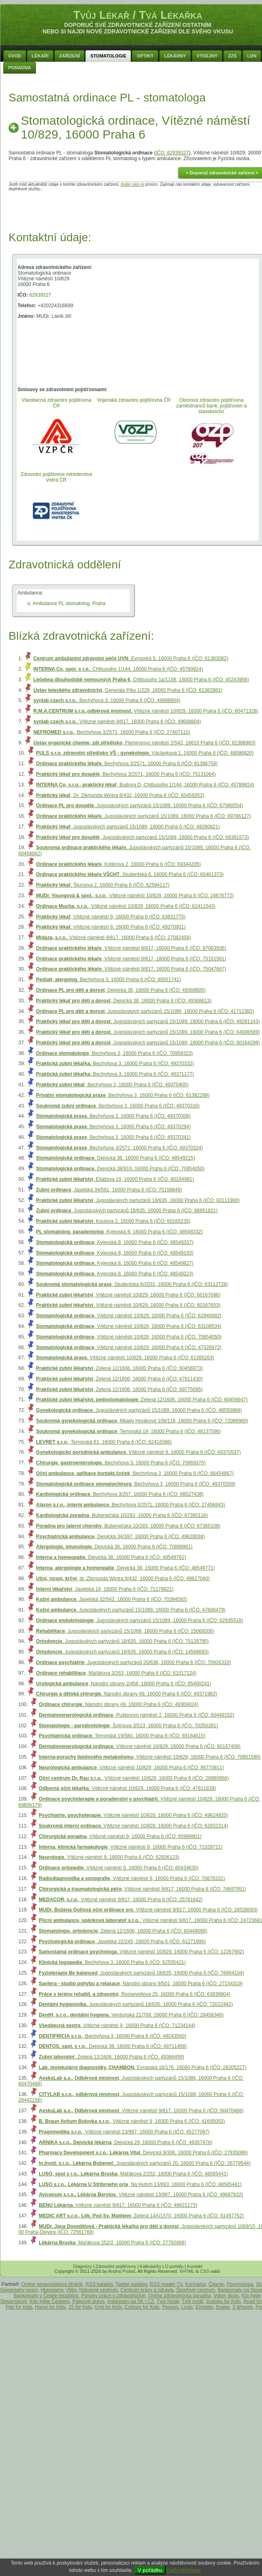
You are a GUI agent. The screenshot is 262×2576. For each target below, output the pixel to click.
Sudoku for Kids (223, 2301)
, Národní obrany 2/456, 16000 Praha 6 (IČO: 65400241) (123, 1684)
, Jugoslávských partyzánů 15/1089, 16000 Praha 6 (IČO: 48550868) (139, 1410)
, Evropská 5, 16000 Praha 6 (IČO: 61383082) (131, 658)
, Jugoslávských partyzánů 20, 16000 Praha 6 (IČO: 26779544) (145, 2163)
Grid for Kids (108, 2307)
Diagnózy (82, 2266)
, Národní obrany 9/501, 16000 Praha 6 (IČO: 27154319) (141, 1983)
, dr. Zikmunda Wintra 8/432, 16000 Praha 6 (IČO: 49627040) (123, 1578)
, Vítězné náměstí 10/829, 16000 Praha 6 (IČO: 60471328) (145, 711)
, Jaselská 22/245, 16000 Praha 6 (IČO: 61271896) (122, 1941)
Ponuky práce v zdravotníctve (113, 2296)
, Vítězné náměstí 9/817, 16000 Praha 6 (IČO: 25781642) (121, 1899)
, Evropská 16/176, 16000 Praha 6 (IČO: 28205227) (142, 2067)
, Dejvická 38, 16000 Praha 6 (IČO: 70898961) (114, 1547)
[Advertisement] (137, 209)
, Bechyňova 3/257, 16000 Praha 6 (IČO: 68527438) (119, 1494)
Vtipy (71, 2290)
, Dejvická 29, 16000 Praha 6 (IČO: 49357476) (125, 2142)
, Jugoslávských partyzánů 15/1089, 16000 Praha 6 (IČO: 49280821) (128, 827)
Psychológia (240, 2284)
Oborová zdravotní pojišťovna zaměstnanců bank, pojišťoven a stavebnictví (211, 405)
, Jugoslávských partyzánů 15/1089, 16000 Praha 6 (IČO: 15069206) (125, 1631)
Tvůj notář (192, 2301)
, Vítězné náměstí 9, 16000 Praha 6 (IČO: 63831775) (110, 917)
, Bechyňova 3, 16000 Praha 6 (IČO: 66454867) (134, 1473)
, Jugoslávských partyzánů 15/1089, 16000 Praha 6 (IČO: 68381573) (142, 837)
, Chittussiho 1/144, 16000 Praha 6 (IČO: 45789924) (118, 669)
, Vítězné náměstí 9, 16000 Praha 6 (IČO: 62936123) (109, 1857)
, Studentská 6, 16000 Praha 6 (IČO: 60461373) (130, 874)
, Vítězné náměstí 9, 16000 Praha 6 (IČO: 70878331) (132, 1878)
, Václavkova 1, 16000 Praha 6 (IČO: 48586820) (144, 753)
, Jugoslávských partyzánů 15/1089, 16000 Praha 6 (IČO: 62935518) (139, 1620)
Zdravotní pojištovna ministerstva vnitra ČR (56, 477)
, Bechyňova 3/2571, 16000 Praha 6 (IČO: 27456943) (130, 1505)
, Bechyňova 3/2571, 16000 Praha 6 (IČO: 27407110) (111, 732)
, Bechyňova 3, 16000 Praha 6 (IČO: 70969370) (121, 1463)
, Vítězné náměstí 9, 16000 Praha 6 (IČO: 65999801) (120, 1836)
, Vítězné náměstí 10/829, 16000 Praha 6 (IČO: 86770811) (131, 1767)
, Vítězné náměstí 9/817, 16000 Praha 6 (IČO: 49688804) (117, 721)
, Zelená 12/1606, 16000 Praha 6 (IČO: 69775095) (119, 1389)
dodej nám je (132, 184)
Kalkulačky (151, 2266)
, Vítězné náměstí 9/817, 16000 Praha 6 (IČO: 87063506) (131, 948)
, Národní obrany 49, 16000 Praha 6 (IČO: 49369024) (118, 1704)
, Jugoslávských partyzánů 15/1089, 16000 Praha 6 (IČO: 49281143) (148, 1021)
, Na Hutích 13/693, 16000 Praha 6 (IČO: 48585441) (140, 2184)
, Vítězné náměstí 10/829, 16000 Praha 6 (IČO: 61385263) (125, 1358)
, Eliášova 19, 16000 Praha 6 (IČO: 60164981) (115, 1179)
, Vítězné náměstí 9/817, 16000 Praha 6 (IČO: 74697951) (142, 1889)
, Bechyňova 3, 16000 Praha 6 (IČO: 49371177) (115, 1074)
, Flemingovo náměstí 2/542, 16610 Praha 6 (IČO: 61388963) (144, 743)
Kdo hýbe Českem (50, 2301)
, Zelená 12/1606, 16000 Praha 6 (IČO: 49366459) (111, 2057)
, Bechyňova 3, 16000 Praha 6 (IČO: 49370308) (113, 1116)
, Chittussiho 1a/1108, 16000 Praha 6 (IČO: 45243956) (141, 680)
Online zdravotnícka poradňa (179, 2296)
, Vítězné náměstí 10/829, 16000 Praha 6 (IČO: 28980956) (134, 1778)
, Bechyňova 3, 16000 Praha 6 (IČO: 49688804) (106, 700)
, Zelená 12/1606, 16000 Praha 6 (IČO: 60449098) (123, 1931)
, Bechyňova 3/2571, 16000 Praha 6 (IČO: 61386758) (127, 763)
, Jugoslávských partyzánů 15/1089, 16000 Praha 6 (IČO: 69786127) (143, 816)
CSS (204, 2271)
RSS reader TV (166, 2284)
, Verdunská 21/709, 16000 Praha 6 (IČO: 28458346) (131, 2015)
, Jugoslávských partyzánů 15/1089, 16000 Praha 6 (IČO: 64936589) (148, 1032)
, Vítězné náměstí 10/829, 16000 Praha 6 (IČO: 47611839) (127, 1788)
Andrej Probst (121, 2271)
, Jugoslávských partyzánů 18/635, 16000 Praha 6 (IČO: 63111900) (138, 1200)
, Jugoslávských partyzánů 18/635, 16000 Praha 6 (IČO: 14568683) (122, 1652)
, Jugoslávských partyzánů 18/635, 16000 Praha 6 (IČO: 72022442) (136, 2004)
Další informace (184, 2570)
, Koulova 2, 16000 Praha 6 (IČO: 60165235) (113, 1221)
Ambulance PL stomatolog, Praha (69, 603)
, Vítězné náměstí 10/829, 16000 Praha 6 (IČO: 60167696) (128, 1295)
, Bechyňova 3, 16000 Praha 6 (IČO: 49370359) (135, 1484)
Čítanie (216, 2284)
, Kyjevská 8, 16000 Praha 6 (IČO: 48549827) (114, 1263)
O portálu (174, 2266)
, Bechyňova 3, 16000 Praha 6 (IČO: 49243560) (112, 2036)
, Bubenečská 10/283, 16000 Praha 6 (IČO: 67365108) (128, 1526)
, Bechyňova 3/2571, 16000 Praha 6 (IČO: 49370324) (119, 1148)
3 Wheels (242, 2307)
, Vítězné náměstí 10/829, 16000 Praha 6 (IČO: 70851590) (150, 1757)
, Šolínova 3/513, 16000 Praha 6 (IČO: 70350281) (128, 1725)
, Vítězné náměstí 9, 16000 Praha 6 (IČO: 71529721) (130, 1847)
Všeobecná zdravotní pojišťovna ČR (56, 403)
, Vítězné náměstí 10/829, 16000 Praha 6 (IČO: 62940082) (128, 1316)
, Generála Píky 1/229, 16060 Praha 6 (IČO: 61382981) (127, 690)
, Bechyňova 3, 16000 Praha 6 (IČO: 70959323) (114, 1053)
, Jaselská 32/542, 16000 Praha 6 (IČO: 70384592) (111, 1599)
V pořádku (150, 2570)
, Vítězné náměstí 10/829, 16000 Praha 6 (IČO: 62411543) (125, 906)
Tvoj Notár (168, 2301)
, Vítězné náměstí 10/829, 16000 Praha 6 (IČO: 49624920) (133, 1815)
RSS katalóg (99, 2284)
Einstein (204, 2307)
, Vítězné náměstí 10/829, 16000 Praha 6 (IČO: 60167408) (139, 1746)
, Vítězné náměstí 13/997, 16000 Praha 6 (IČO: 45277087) (124, 2132)
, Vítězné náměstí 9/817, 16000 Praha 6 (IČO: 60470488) (141, 2111)
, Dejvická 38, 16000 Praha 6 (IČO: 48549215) (115, 1158)
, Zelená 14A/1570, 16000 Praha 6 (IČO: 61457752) (141, 2216)
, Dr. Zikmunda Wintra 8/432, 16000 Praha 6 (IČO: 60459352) (120, 795)
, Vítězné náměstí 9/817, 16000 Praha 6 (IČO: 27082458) (113, 937)
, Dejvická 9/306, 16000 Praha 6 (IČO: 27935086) (143, 2152)
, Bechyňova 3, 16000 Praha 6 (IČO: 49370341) (113, 1137)
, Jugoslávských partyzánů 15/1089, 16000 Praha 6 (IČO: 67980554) (139, 805)
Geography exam (19, 2290)
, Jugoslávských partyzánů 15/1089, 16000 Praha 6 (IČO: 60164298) (148, 1043)
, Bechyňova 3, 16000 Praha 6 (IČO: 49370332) (115, 1063)
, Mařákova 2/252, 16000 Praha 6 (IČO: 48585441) (133, 2174)
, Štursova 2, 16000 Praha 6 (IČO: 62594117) (102, 885)
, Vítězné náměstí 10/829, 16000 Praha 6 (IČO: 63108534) (128, 1326)
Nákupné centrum (98, 2290)
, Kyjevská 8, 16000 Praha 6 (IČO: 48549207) (114, 1242)
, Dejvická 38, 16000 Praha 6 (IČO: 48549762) (111, 1557)
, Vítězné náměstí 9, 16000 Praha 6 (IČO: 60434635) (119, 1868)
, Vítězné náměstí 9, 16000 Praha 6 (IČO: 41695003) (132, 2121)
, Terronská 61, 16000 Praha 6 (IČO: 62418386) (104, 1442)
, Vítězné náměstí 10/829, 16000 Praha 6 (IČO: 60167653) (128, 1305)
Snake (223, 2307)
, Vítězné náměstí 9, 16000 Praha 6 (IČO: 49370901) (110, 927)
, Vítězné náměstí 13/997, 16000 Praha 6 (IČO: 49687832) (141, 2194)
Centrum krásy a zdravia (146, 2290)
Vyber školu (226, 2296)
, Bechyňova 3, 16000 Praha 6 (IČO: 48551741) (108, 979)
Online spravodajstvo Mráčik (52, 2284)
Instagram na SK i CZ (130, 2301)
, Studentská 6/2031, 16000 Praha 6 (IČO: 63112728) (132, 1284)
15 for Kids (80, 2307)
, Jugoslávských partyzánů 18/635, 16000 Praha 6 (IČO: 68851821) (127, 1210)
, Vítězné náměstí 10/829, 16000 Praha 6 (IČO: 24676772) (134, 895)
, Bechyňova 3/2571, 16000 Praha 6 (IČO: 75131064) (125, 774)
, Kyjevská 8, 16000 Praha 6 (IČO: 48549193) (114, 1253)
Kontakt (194, 2266)
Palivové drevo (88, 2301)
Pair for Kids (19, 2307)
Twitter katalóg (131, 2284)
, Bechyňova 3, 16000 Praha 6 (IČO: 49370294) (113, 1126)
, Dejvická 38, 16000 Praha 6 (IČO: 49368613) (123, 1001)
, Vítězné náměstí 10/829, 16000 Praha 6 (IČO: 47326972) (128, 1347)
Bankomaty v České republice (46, 2296)
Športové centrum (195, 2290)
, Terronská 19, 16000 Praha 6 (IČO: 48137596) (128, 1431)
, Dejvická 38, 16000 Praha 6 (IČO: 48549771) (125, 1568)
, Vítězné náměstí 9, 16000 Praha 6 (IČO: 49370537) (138, 1452)
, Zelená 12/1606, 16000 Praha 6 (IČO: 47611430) (119, 1379)
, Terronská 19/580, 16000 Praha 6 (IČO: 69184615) (122, 1736)
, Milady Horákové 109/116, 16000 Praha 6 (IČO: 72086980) (142, 1421)
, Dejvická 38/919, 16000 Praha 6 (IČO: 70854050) (120, 1168)
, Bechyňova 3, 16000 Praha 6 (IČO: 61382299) (122, 1095)
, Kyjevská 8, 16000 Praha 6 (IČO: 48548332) (119, 1232)
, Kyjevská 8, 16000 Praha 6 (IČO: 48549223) (114, 1274)
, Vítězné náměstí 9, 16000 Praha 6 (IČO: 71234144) (117, 2025)
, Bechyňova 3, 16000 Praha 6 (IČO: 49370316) (118, 1106)
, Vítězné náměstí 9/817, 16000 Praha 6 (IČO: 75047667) (131, 969)
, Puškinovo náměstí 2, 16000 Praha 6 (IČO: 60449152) (136, 1715)
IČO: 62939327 (172, 153)
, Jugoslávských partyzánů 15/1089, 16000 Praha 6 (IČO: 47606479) (130, 1610)
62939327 (40, 295)
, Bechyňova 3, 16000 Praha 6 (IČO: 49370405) (112, 1085)
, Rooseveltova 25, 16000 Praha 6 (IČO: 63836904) (135, 1994)
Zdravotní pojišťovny (115, 2266)
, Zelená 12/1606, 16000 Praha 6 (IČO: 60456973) (119, 1368)
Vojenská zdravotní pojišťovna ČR (134, 400)
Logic (187, 2307)
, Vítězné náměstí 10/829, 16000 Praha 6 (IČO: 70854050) (128, 1337)
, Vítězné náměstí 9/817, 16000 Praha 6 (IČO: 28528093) (148, 1910)
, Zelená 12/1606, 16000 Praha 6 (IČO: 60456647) (141, 1399)
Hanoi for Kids (50, 2307)
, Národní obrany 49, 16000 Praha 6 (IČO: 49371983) (126, 1694)
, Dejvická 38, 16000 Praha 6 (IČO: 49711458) (113, 2046)
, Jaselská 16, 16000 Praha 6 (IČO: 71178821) (104, 1589)
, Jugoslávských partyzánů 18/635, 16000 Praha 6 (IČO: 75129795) (122, 1641)
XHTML (187, 2271)
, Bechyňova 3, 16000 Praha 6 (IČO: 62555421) (112, 1962)
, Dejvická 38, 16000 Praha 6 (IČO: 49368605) (120, 990)
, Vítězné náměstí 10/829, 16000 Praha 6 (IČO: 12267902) (141, 1952)
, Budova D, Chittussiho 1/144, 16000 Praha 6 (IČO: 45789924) (145, 785)
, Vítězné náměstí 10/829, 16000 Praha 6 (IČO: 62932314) (133, 1826)
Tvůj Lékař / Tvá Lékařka (137, 15)
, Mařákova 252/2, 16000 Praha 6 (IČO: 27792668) (112, 2243)
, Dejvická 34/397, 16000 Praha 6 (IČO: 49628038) (120, 1536)
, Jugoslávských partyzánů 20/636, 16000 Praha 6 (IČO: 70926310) (133, 1662)
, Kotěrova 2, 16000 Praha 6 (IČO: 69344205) (118, 864)
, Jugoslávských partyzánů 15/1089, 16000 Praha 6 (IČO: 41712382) (145, 1011)
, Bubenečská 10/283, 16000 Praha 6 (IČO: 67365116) (122, 1515)
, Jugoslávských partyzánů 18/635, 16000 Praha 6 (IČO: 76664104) (141, 1973)
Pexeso (170, 2307)
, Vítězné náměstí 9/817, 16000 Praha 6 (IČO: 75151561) (131, 959)
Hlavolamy (52, 2290)
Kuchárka (195, 2284)
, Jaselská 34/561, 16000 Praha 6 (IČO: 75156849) (109, 1190)
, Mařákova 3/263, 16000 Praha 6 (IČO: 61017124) (116, 1673)
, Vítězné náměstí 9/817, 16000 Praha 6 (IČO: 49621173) (118, 2205)
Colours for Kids (141, 2307)
